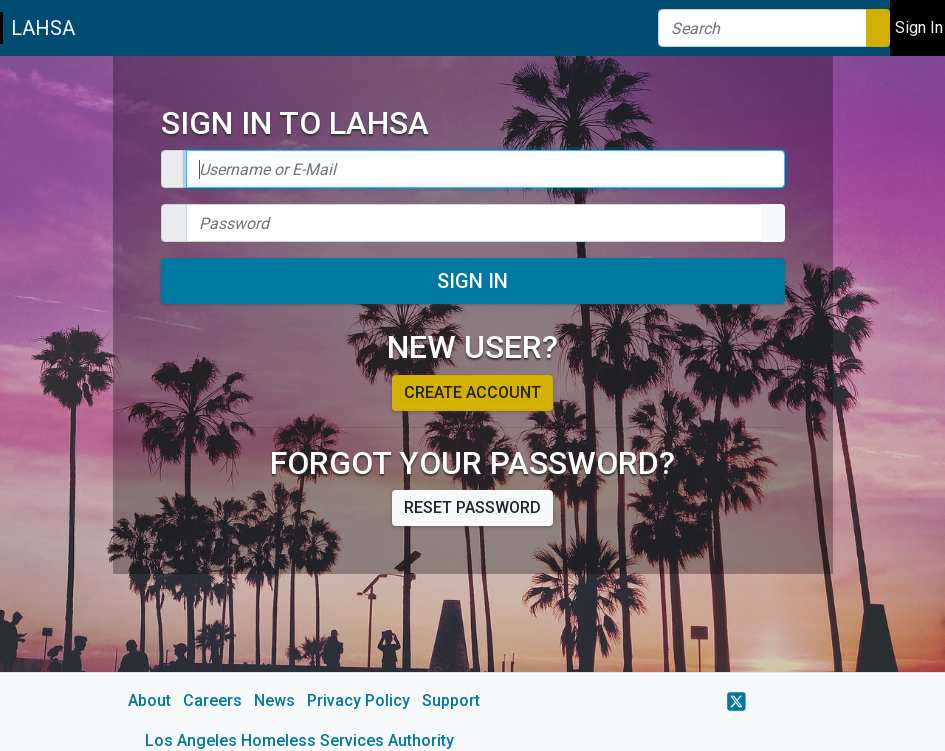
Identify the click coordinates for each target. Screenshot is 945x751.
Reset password (472, 507)
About (149, 700)
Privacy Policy (358, 700)
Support (451, 700)
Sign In (472, 281)
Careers (212, 700)
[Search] (762, 28)
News (274, 700)
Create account (472, 392)
